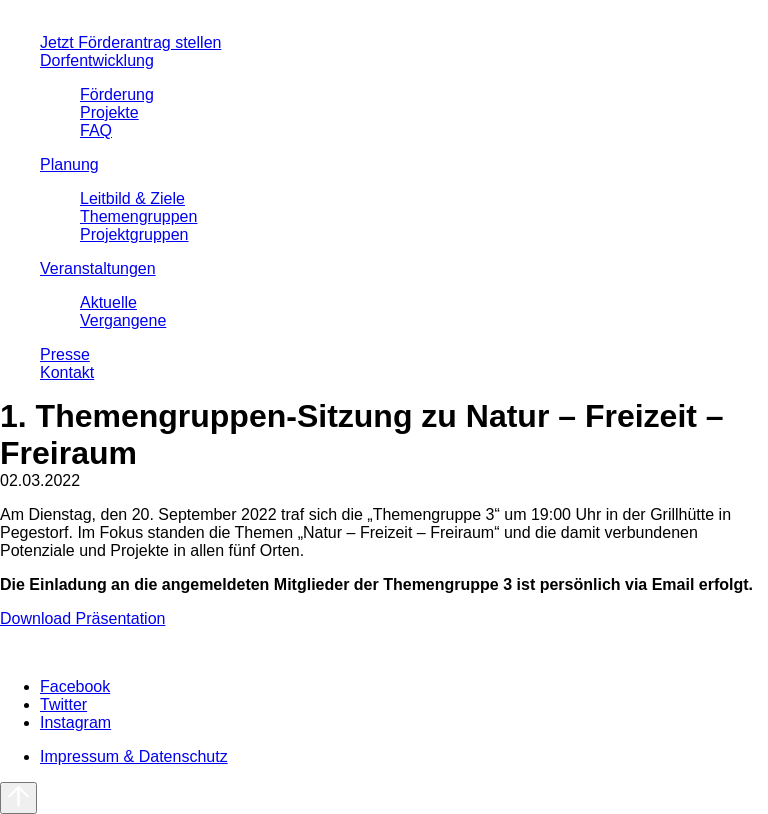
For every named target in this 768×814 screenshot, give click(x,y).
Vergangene (123, 320)
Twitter (63, 704)
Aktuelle (108, 302)
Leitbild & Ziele (132, 198)
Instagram (75, 722)
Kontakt (67, 372)
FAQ (96, 130)
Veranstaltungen (98, 268)
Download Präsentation (82, 618)
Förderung (117, 94)
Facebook (75, 686)
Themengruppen (138, 216)
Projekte (109, 112)
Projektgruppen (134, 234)
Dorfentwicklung (97, 60)
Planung (69, 164)
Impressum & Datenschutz (134, 756)
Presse (65, 354)
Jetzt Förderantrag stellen (130, 42)
